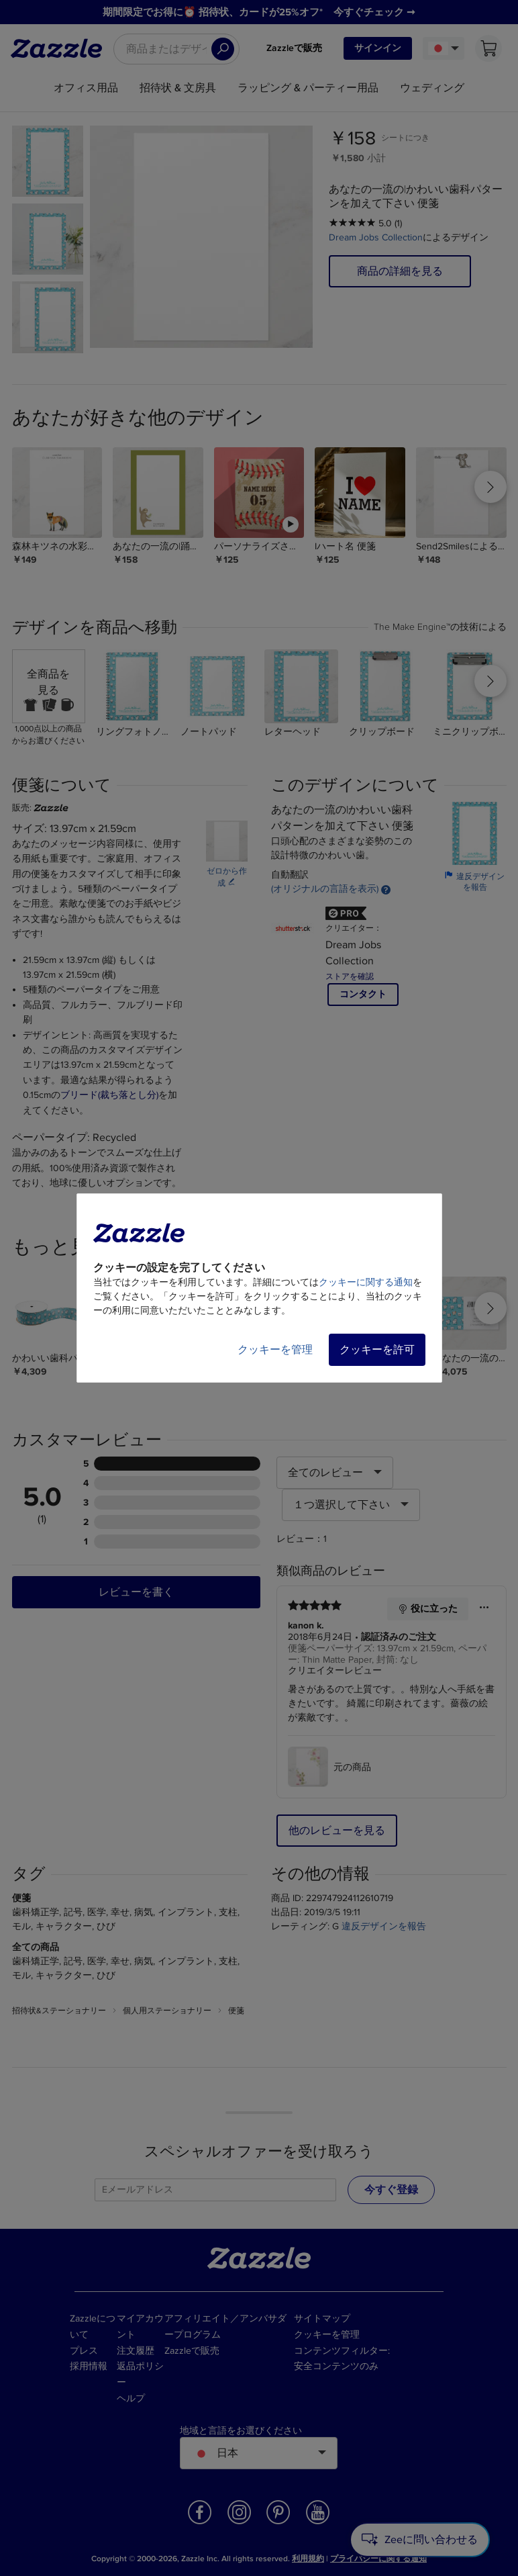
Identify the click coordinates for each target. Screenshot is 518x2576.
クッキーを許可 (377, 1349)
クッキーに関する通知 (366, 1282)
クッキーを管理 (275, 1349)
